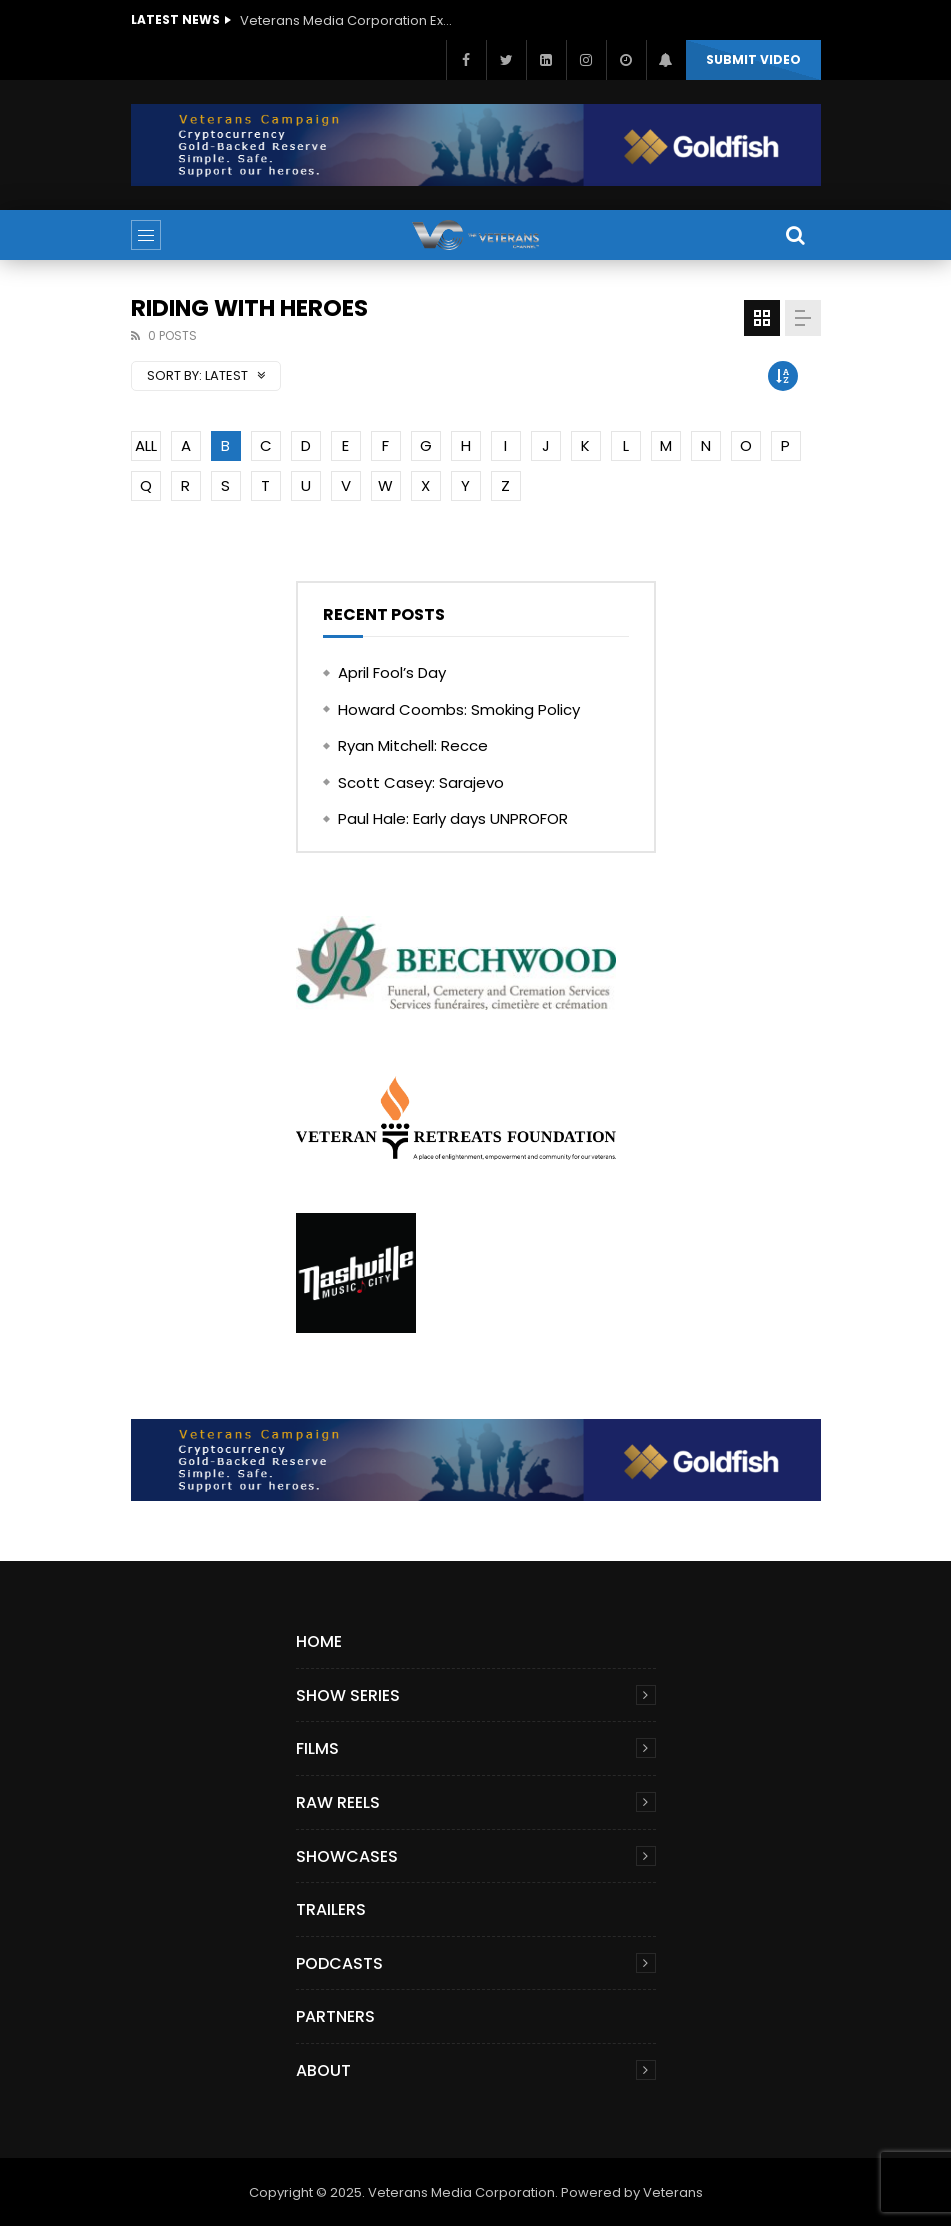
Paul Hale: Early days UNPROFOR (453, 818)
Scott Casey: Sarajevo (421, 782)
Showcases (347, 1856)
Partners (335, 2016)
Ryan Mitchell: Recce (413, 745)
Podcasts (339, 1963)
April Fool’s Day (392, 672)
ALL (146, 445)
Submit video (753, 59)
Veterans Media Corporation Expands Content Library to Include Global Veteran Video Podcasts (350, 20)
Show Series (348, 1695)
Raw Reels (338, 1802)
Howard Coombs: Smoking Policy (459, 709)
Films (317, 1748)
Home (319, 1641)
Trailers (331, 1909)
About (323, 2070)
